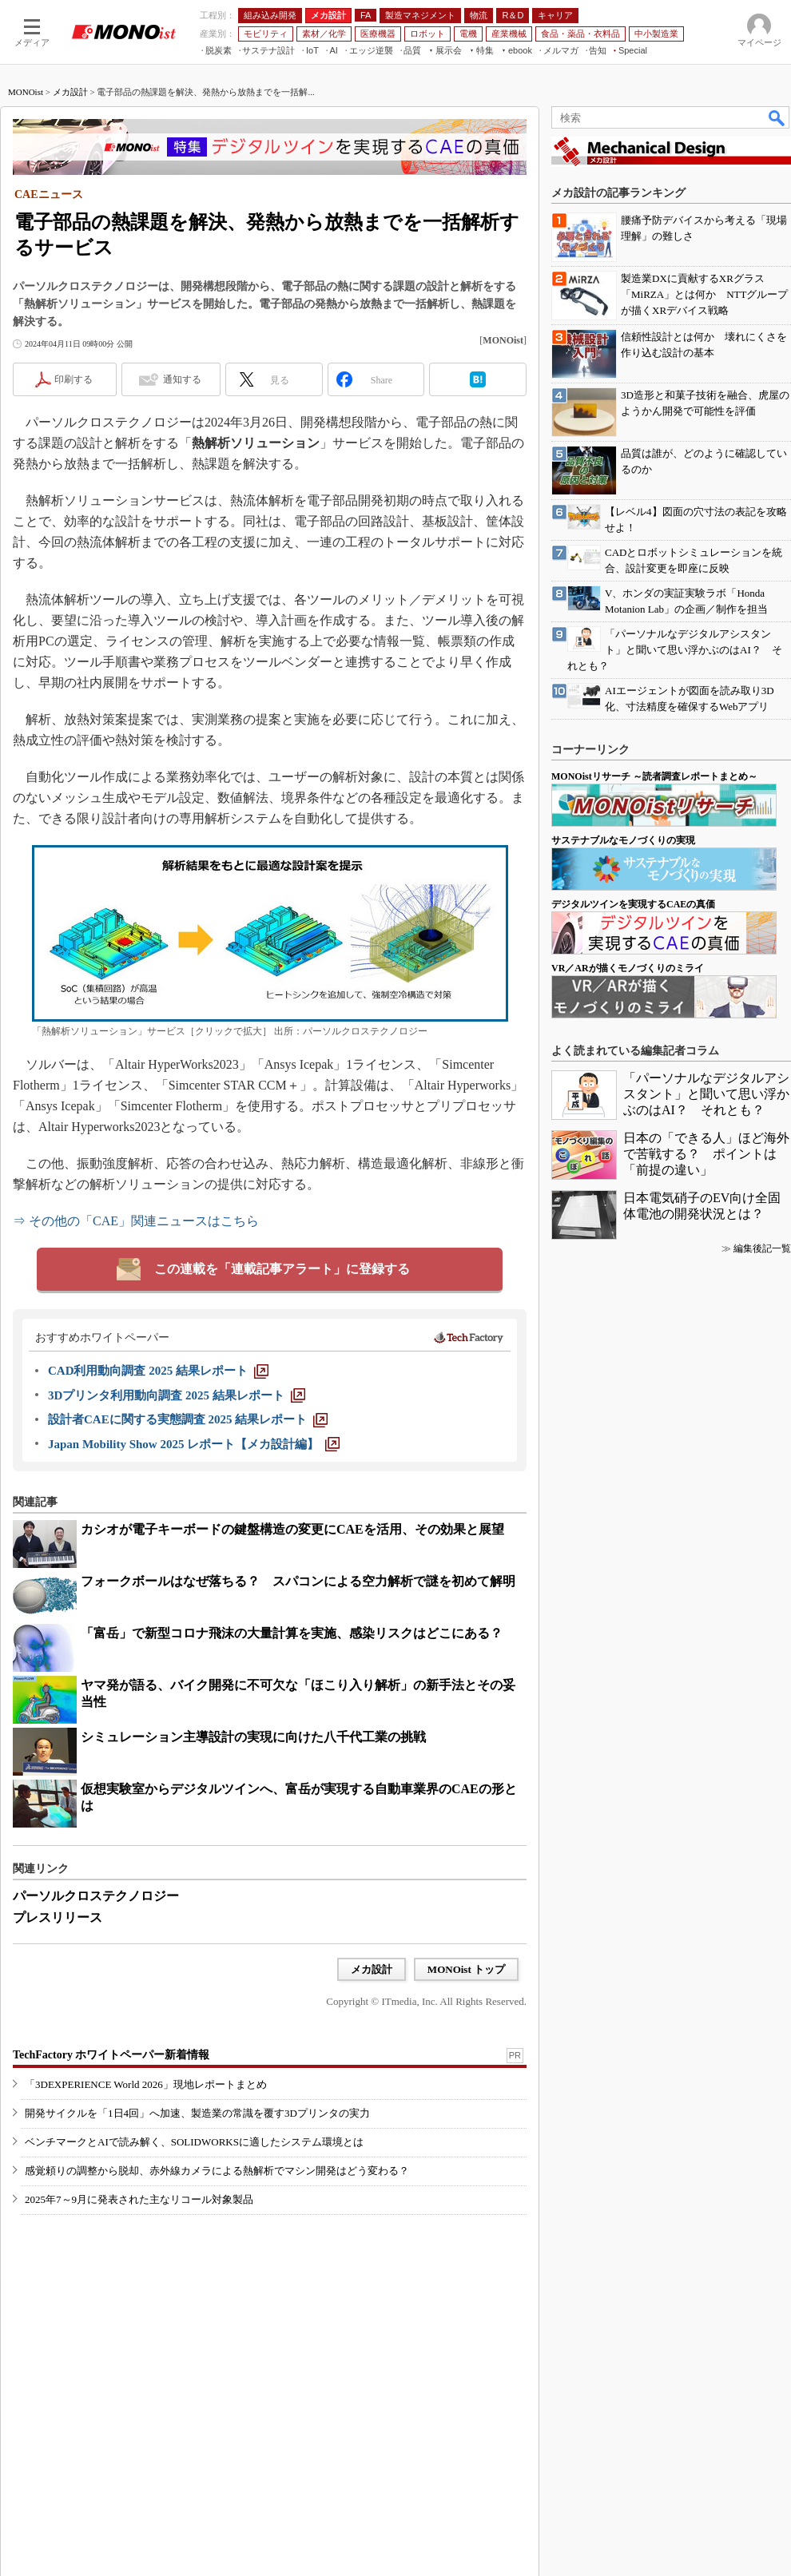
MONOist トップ (466, 1969)
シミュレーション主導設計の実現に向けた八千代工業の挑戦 (253, 1737)
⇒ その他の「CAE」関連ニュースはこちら (136, 1221)
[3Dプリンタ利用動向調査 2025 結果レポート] (176, 1395)
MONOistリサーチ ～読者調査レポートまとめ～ (654, 776)
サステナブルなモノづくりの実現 (623, 840)
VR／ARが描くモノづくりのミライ (627, 968)
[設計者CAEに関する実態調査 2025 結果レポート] (188, 1419)
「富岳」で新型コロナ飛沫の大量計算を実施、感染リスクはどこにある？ (292, 1633)
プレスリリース (57, 1917)
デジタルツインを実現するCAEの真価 (633, 904)
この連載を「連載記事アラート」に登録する (282, 1269)
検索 (777, 117)
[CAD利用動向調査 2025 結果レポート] (158, 1370)
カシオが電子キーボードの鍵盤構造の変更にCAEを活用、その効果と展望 (292, 1529)
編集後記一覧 (762, 1248)
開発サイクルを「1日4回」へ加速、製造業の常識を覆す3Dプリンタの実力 (197, 2113)
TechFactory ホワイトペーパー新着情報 (111, 2055)
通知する (182, 379)
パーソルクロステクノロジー (96, 1896)
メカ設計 (70, 92)
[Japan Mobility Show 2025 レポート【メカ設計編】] (194, 1444)
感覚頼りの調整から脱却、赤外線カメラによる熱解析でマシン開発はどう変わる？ (217, 2171)
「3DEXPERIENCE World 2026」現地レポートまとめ (146, 2084)
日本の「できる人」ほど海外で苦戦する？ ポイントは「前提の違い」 (706, 1154)
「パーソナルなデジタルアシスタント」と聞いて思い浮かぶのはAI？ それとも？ (706, 1094)
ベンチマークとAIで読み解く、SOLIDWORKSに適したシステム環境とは (194, 2142)
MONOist (25, 92)
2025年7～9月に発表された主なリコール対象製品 (139, 2199)
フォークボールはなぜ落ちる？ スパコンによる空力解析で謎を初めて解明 (298, 1581)
